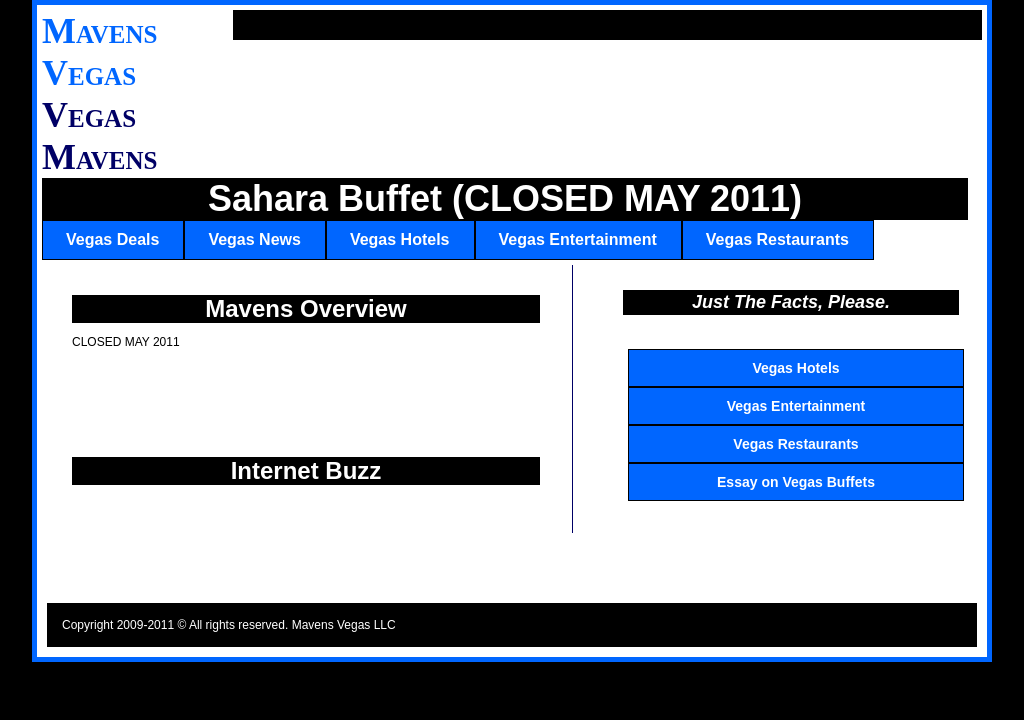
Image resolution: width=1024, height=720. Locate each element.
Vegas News (254, 239)
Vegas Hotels (400, 239)
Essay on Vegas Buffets (796, 482)
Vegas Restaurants (777, 239)
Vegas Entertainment (578, 239)
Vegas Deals (112, 239)
